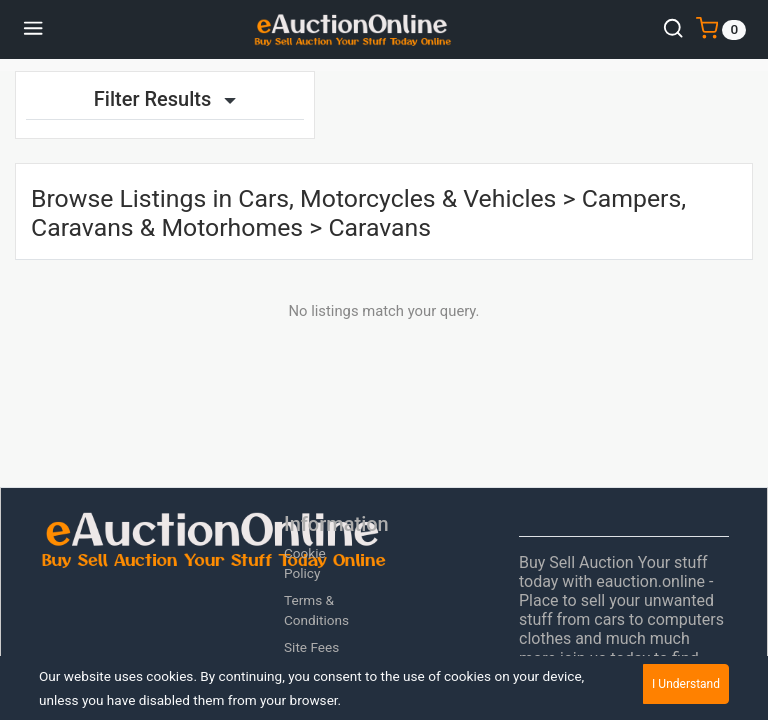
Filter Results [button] (165, 99)
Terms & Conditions (316, 610)
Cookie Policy (305, 563)
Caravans (379, 227)
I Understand (686, 684)
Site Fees (311, 647)
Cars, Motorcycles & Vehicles (397, 198)
